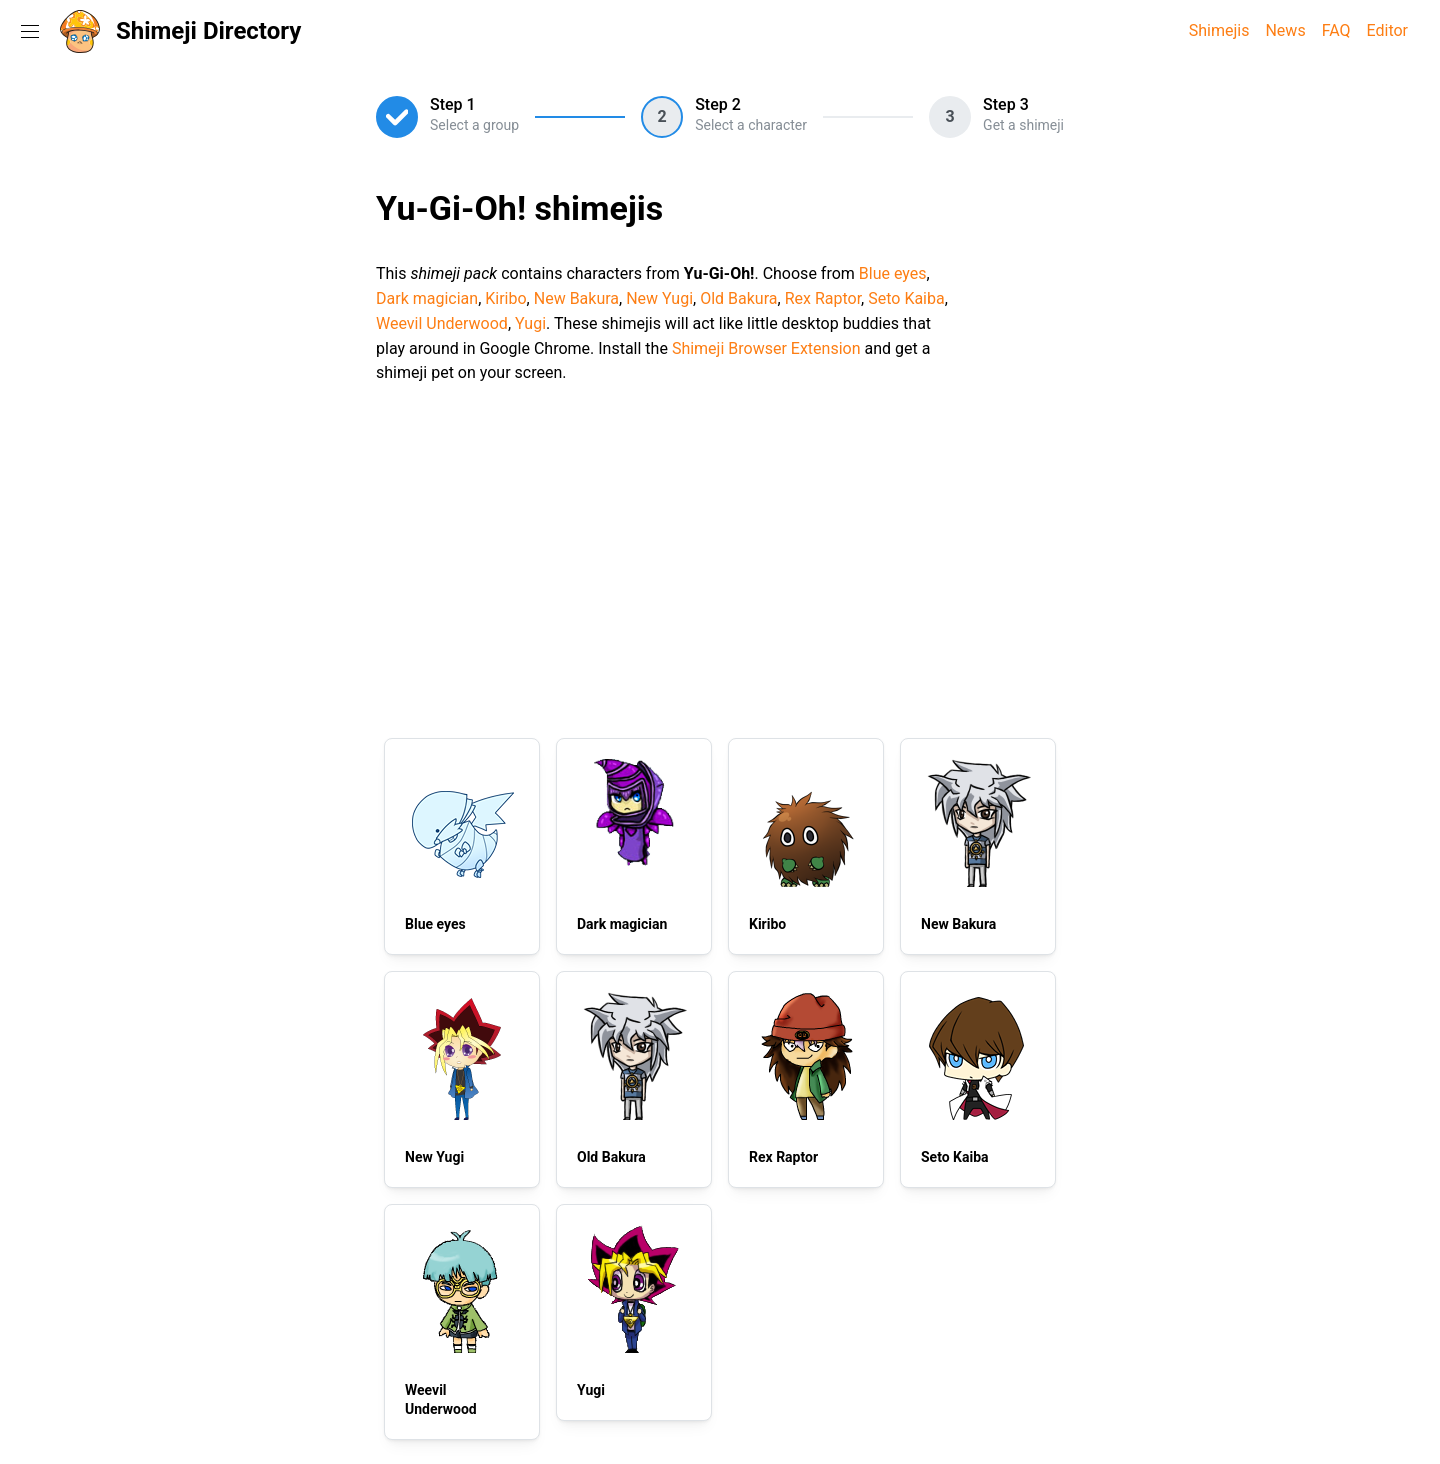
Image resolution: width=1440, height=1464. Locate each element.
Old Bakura (738, 298)
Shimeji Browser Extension (766, 348)
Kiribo (505, 298)
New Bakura (576, 298)
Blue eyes (893, 273)
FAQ (1336, 30)
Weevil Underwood (442, 323)
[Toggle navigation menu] (30, 31)
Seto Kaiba (906, 298)
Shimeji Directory (208, 31)
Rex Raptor (823, 298)
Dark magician (427, 298)
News (1285, 30)
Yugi (530, 323)
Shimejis (1219, 30)
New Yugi (659, 298)
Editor (1387, 30)
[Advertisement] (720, 558)
